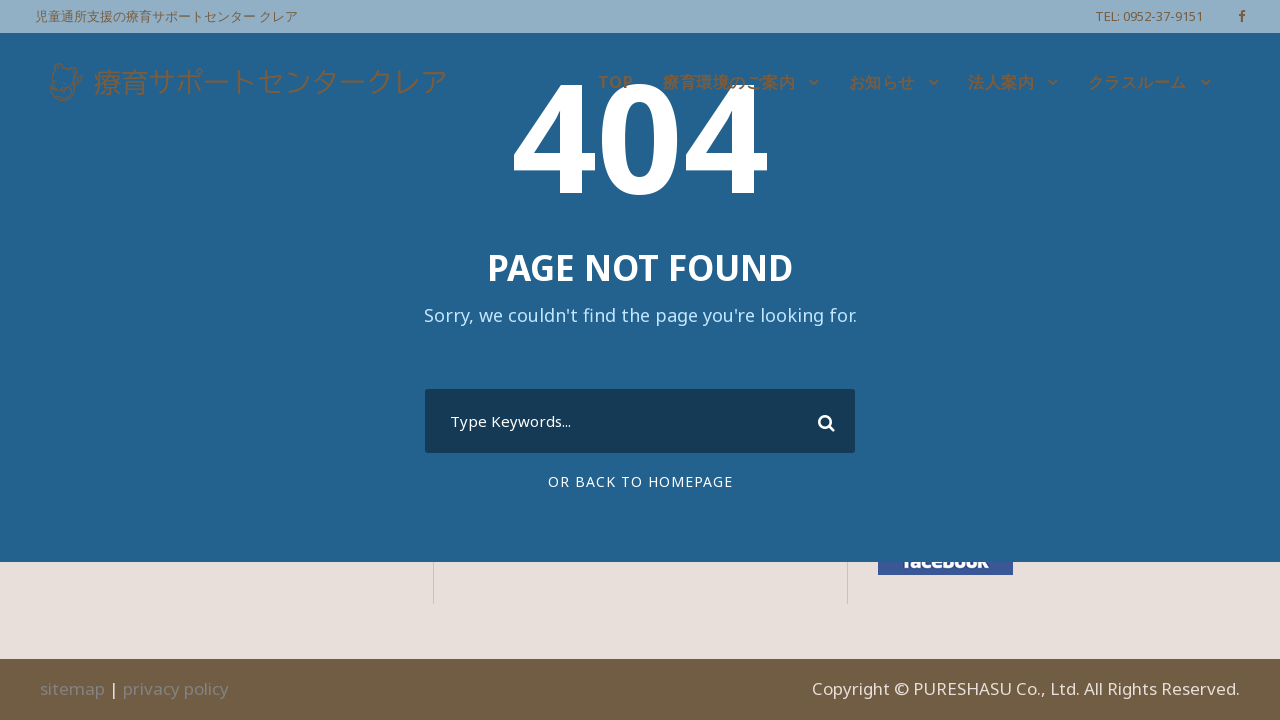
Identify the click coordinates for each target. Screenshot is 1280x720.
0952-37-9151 (1163, 16)
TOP (616, 82)
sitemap (72, 688)
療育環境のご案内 (729, 82)
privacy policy (176, 688)
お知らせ (882, 82)
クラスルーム (1137, 82)
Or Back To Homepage (640, 481)
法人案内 (1001, 82)
